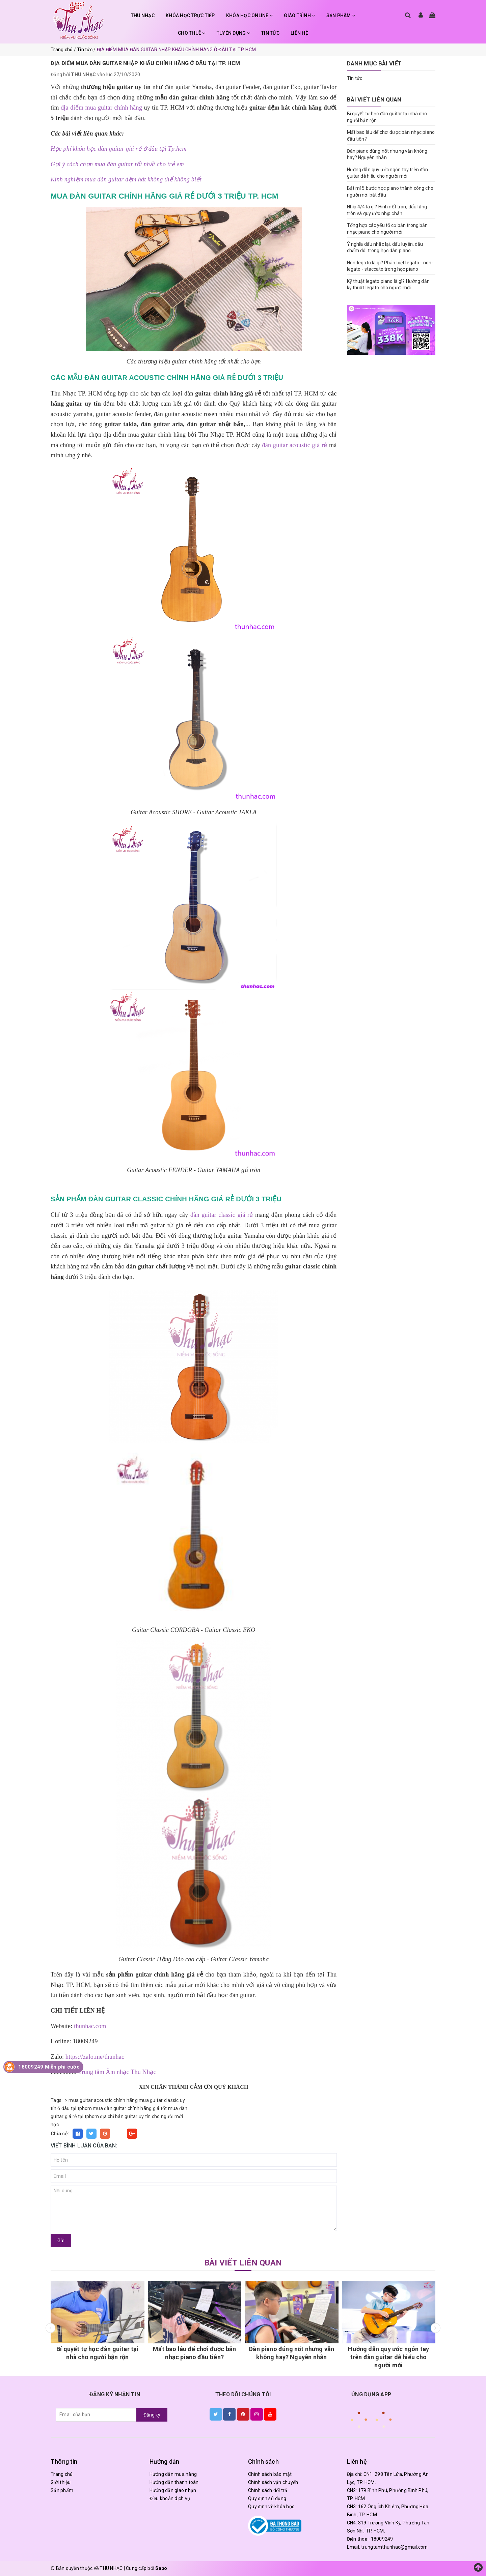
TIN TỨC (270, 33)
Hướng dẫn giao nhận (173, 2490)
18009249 (382, 2539)
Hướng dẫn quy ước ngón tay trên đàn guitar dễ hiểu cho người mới (388, 2357)
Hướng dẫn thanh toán (174, 2482)
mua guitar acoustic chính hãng (103, 2100)
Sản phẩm (62, 2490)
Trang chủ (62, 2474)
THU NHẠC (143, 15)
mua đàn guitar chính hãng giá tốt (130, 2108)
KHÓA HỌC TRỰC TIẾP (190, 15)
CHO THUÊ (192, 33)
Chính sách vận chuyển (273, 2482)
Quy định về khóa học (271, 2506)
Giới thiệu (61, 2482)
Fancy (118, 2133)
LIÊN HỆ (299, 33)
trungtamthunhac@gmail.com (394, 2547)
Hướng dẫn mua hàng (173, 2474)
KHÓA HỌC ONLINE (249, 15)
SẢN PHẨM (340, 15)
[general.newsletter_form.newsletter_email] (96, 2415)
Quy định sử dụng (267, 2498)
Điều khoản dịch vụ (170, 2498)
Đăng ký (151, 2415)
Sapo (161, 2568)
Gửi (60, 2240)
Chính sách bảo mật (270, 2474)
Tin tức (354, 78)
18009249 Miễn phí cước (49, 2067)
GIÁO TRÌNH (299, 15)
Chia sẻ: (60, 2133)
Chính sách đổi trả (268, 2490)
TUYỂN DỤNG (233, 33)
